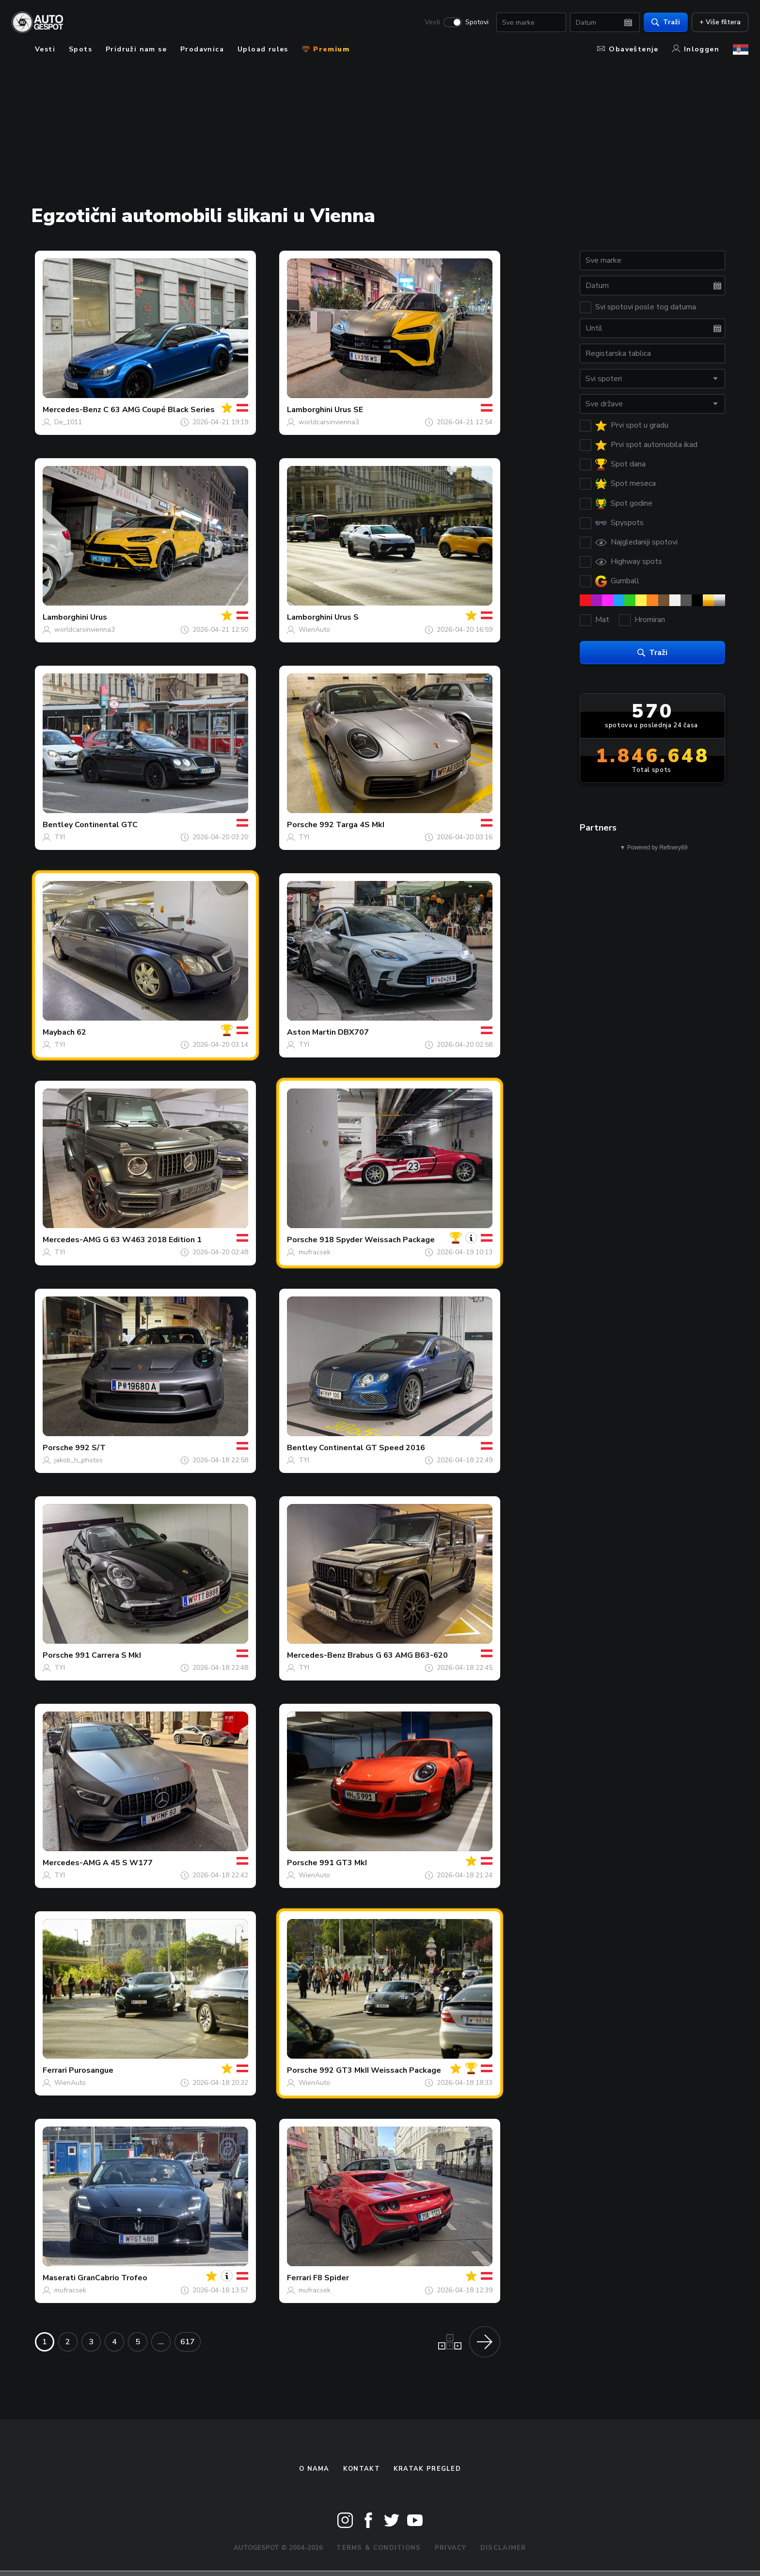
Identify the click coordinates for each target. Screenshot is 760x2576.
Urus (98, 617)
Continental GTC (106, 824)
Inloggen (695, 49)
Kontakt (361, 2468)
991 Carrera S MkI (108, 1655)
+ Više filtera (720, 22)
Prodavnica (202, 49)
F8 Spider (331, 2277)
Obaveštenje (627, 49)
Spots (80, 49)
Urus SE (348, 409)
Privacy (451, 2548)
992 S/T (90, 1447)
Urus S (346, 617)
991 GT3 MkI (343, 1862)
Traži (665, 22)
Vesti (432, 22)
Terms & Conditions (378, 2548)
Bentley (58, 824)
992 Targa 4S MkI (351, 824)
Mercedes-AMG (72, 1239)
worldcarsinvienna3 (329, 422)
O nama (314, 2468)
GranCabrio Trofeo (112, 2277)
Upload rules (263, 49)
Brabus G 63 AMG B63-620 (398, 1655)
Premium (325, 49)
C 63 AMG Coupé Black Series (159, 409)
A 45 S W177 (128, 1862)
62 (81, 1032)
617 (187, 2341)
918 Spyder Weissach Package (377, 1239)
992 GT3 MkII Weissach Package (380, 2070)
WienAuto (314, 629)
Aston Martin (311, 1032)
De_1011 (68, 422)
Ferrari (55, 2070)
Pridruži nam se (136, 49)
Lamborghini (309, 409)
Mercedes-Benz (72, 409)
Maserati (59, 2277)
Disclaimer (503, 2548)
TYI (59, 837)
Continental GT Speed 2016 (372, 1447)
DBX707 (353, 1032)
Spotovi (477, 22)
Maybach (59, 1032)
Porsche (302, 824)
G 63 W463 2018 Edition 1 (152, 1239)
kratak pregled (427, 2468)
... (161, 2341)
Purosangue (91, 2070)
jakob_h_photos (78, 1460)
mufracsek (315, 1252)
